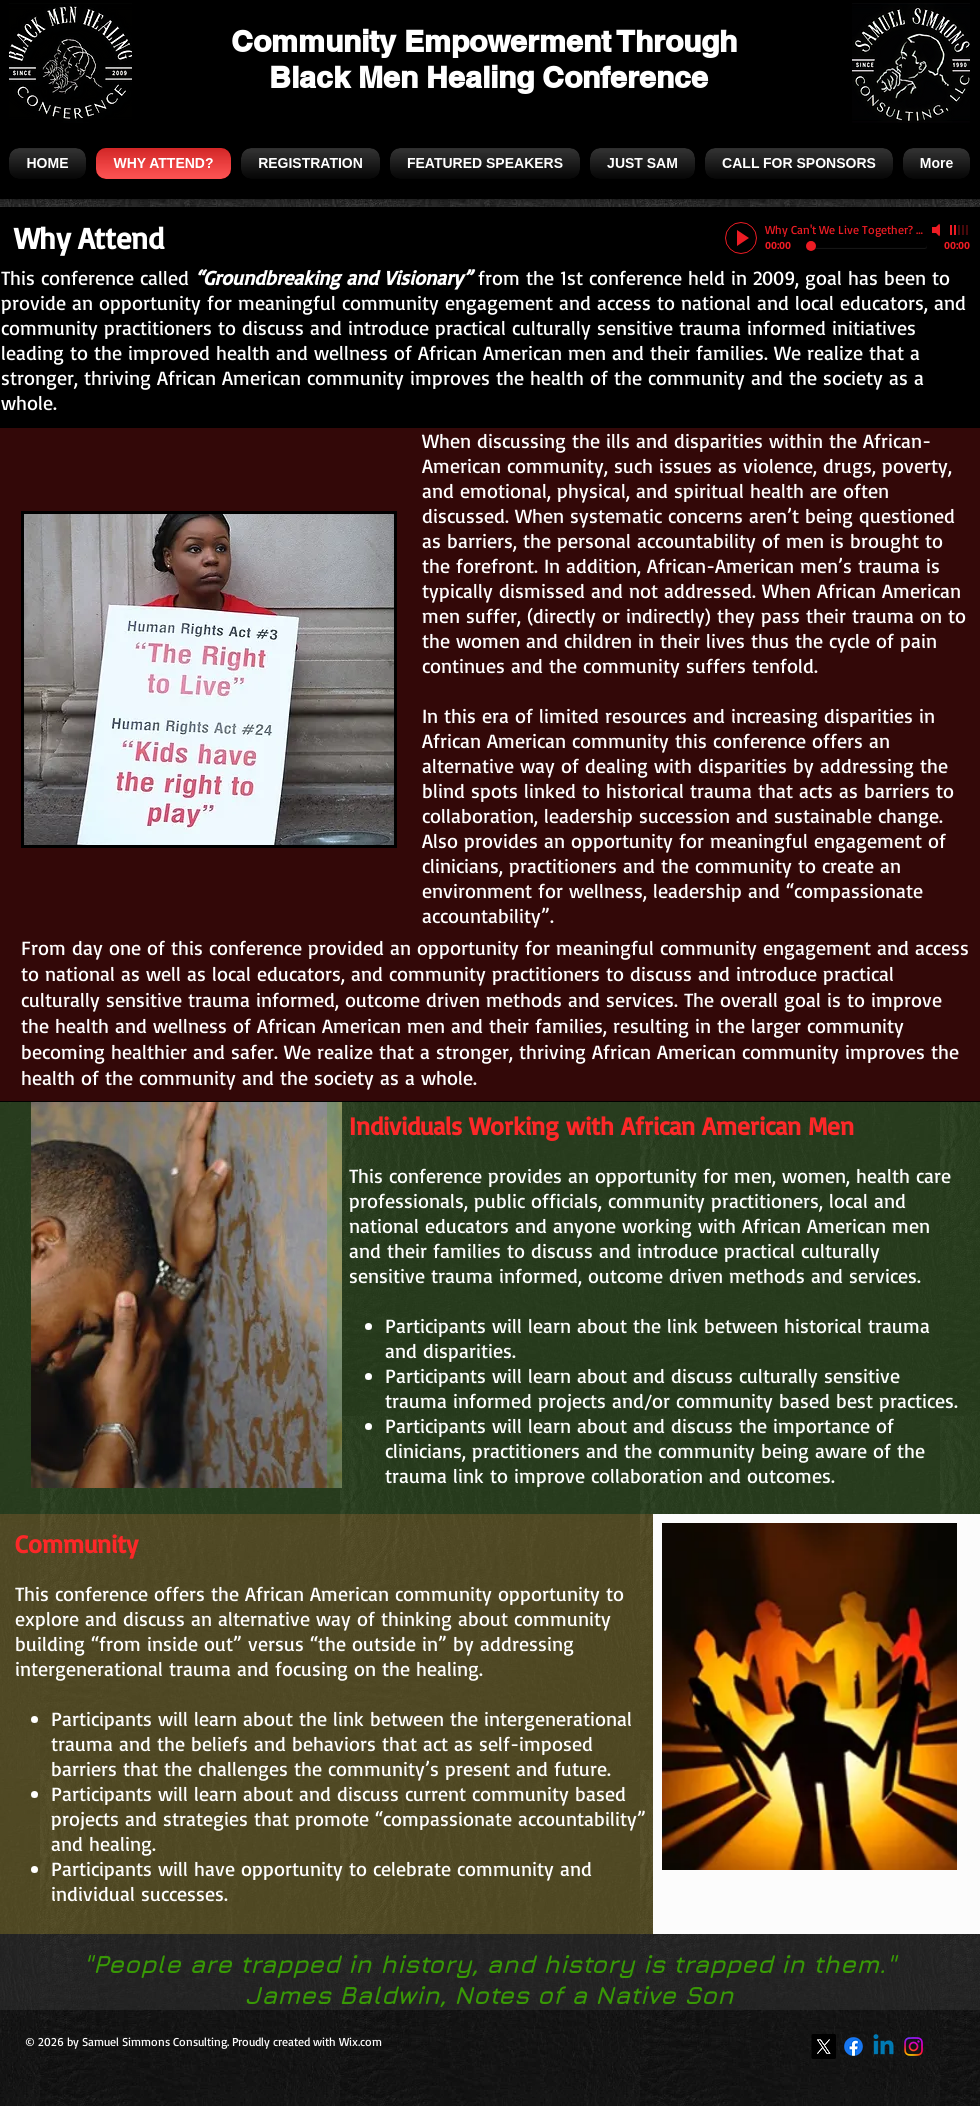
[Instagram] (913, 2046)
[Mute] (938, 230)
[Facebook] (853, 2046)
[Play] (741, 238)
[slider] (960, 230)
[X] (823, 2046)
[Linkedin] (883, 2046)
